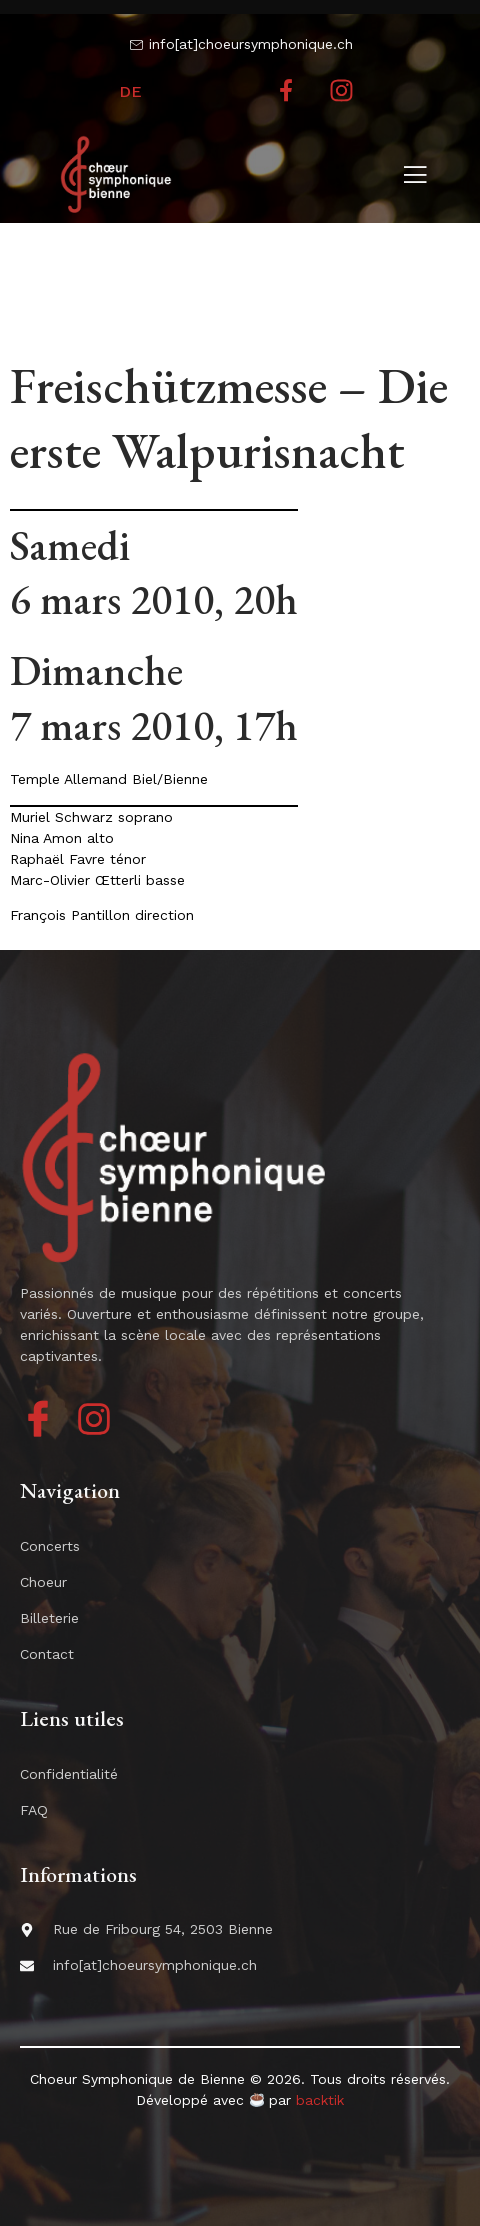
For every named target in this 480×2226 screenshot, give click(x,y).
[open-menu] (415, 177)
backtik (320, 2100)
